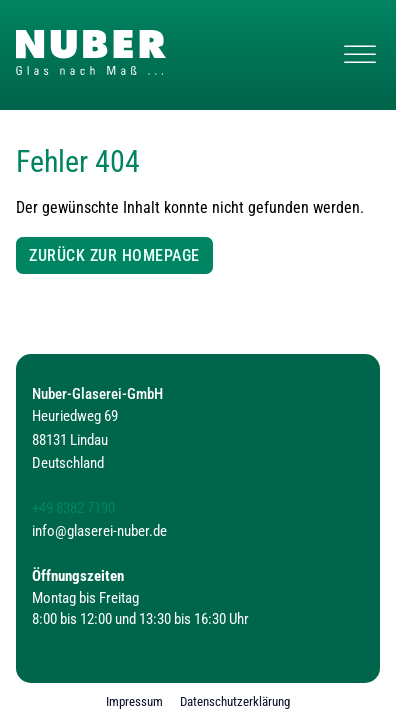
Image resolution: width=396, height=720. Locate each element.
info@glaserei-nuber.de (99, 531)
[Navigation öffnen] (360, 55)
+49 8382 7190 (73, 508)
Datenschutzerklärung (235, 701)
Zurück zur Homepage (114, 255)
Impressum (134, 701)
